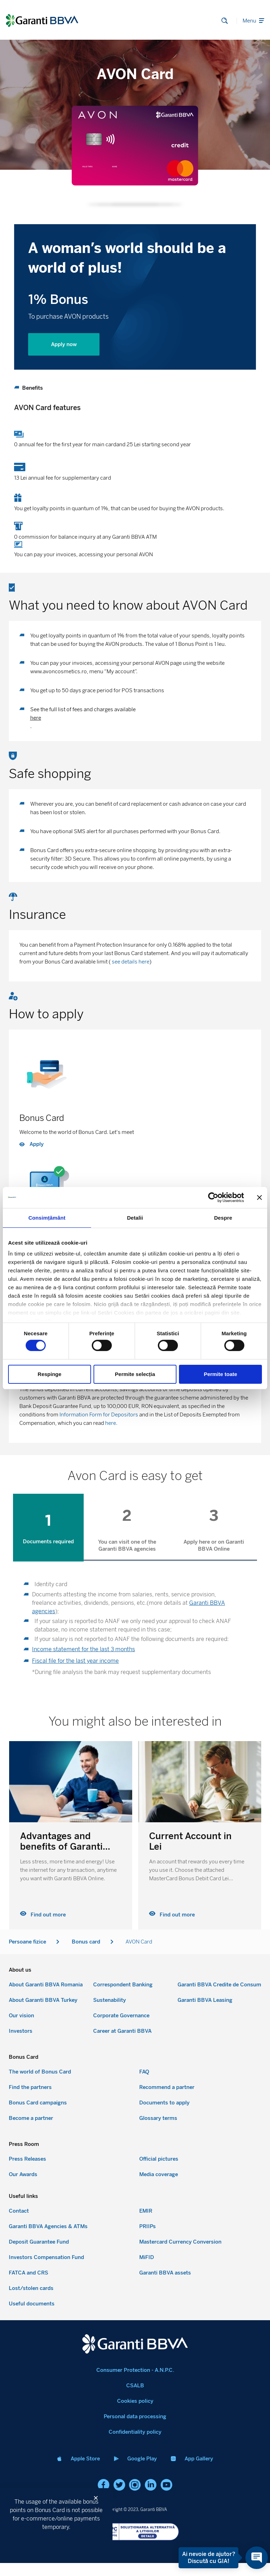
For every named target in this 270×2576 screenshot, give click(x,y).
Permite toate (220, 1374)
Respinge (50, 1374)
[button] (99, 2497)
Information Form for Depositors (98, 1415)
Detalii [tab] (135, 1217)
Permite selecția (135, 1374)
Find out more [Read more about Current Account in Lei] (42, 1913)
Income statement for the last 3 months (83, 1648)
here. (111, 1423)
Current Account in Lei (61, 1840)
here (35, 718)
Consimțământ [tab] (46, 1217)
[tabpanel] (135, 1629)
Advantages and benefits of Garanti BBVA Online (190, 1845)
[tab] (53, 1527)
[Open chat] (248, 2557)
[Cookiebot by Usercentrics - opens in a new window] (213, 1197)
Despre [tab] (223, 1217)
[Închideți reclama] (259, 1197)
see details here (130, 962)
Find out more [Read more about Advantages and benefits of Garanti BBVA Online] (172, 1913)
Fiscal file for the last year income (75, 1660)
